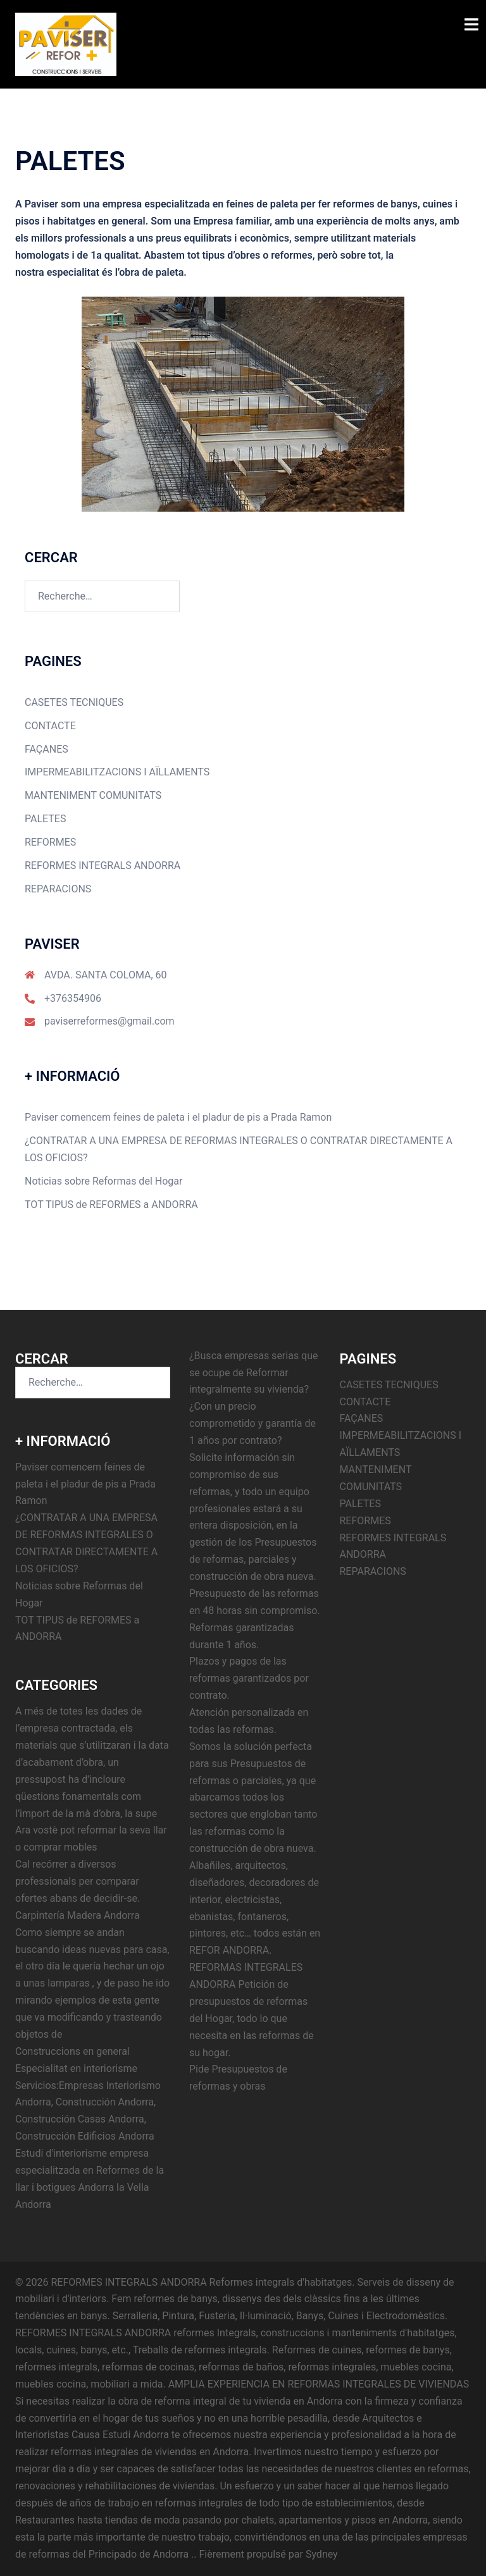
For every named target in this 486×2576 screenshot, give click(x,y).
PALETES (45, 819)
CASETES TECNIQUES (74, 702)
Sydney (322, 2554)
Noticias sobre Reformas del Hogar (103, 1181)
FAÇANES (46, 749)
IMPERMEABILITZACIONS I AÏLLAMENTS (117, 772)
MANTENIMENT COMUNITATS (93, 795)
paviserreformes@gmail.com (109, 1021)
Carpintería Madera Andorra (77, 1915)
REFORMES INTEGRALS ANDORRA (102, 866)
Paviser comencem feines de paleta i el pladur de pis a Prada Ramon (178, 1117)
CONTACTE (50, 726)
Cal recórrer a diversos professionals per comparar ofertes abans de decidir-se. (77, 1881)
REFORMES (50, 842)
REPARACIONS (58, 889)
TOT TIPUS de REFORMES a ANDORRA (111, 1205)
